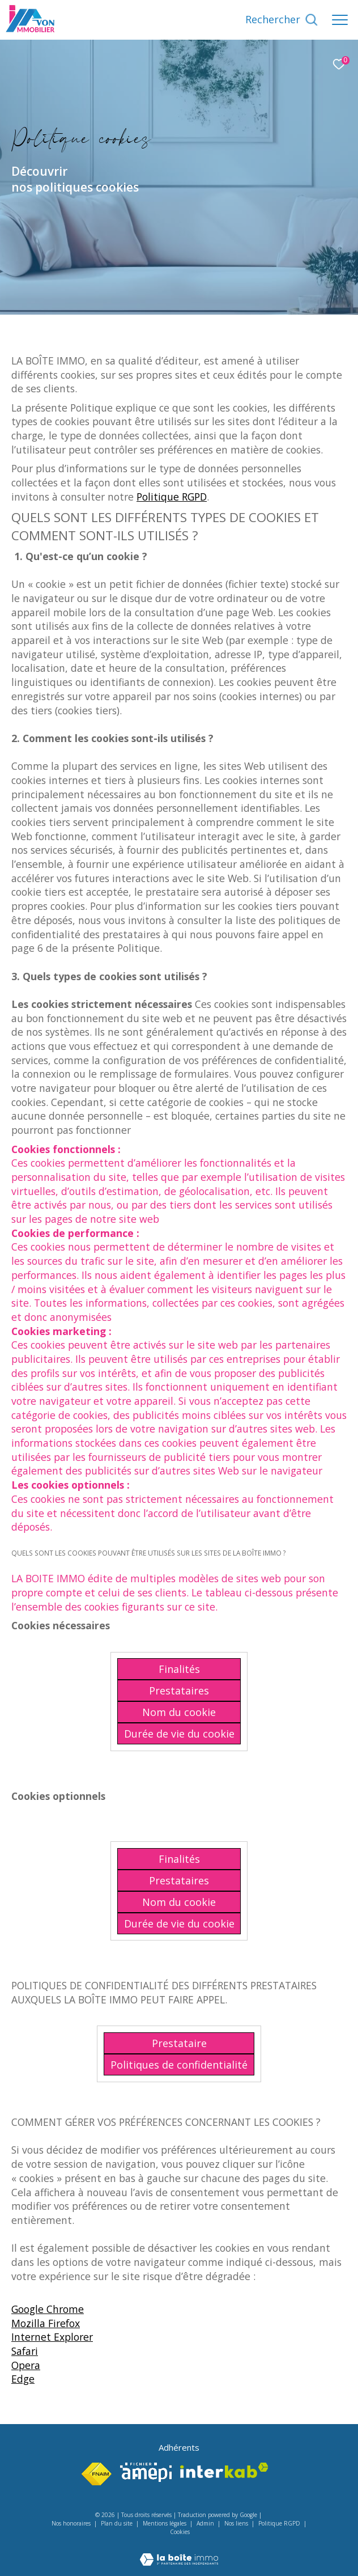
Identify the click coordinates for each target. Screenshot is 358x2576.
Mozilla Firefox (45, 2323)
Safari (24, 2351)
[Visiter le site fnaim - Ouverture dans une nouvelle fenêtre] (97, 2474)
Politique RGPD (172, 496)
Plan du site (117, 2523)
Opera (25, 2365)
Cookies (180, 2532)
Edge (23, 2379)
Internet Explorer (52, 2337)
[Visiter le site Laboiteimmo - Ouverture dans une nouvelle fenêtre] (179, 2551)
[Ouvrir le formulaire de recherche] (281, 19)
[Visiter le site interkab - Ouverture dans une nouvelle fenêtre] (224, 2470)
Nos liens (237, 2523)
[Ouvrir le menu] (340, 20)
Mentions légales (165, 2523)
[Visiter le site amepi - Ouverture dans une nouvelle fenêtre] (146, 2472)
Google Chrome (47, 2309)
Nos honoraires (71, 2523)
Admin (206, 2523)
